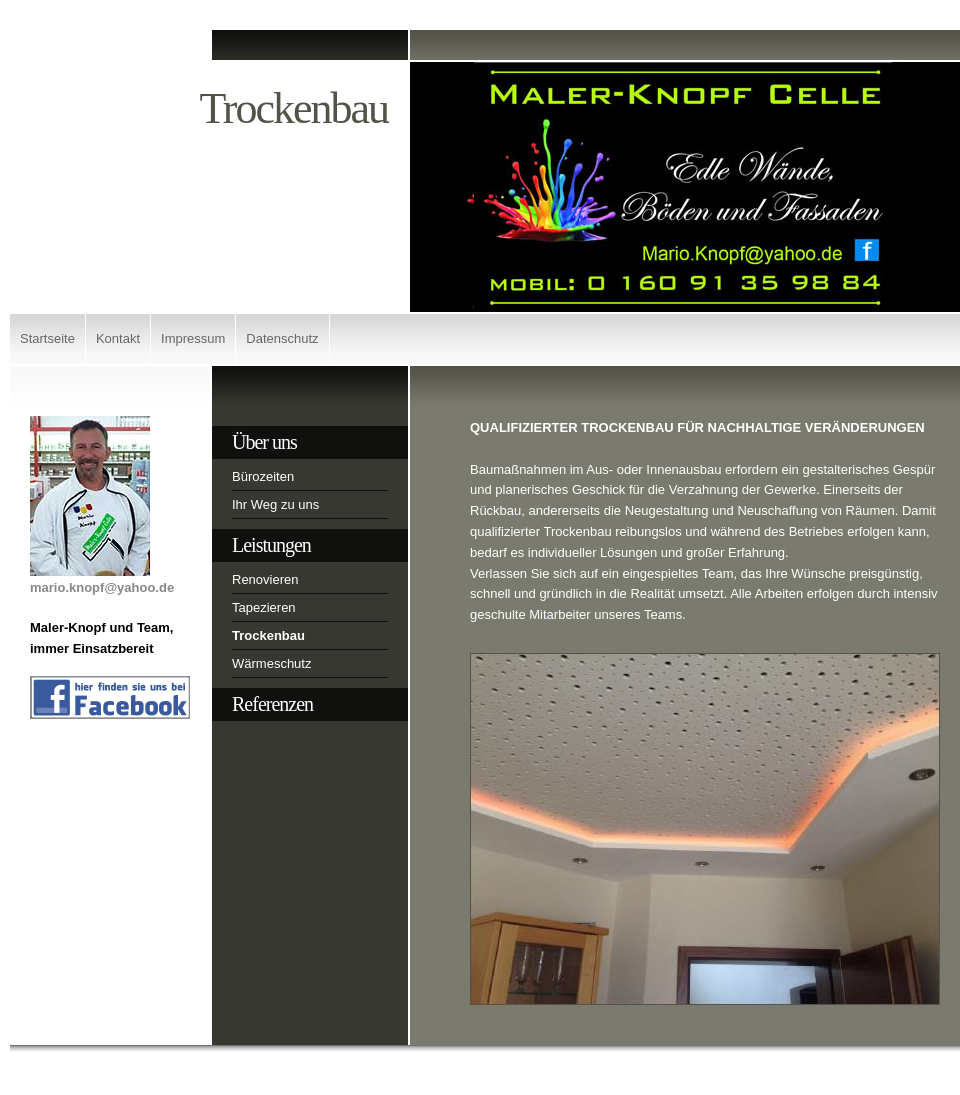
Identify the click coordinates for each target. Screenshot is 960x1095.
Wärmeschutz (271, 663)
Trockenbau (268, 635)
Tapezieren (264, 607)
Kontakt (118, 338)
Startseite (47, 338)
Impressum (193, 338)
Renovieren (265, 579)
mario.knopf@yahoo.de (102, 587)
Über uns (264, 442)
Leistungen (271, 545)
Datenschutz (282, 338)
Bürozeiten (263, 476)
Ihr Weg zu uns (275, 504)
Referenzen (272, 704)
